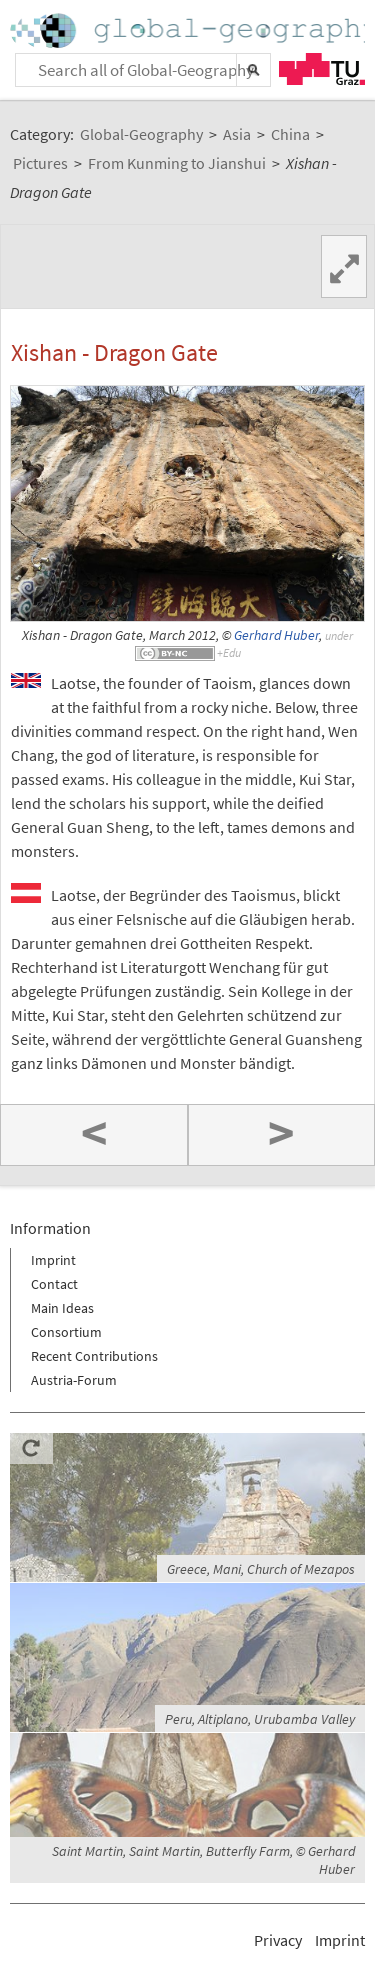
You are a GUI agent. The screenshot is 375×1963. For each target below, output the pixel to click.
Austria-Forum (74, 1380)
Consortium (66, 1332)
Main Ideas (62, 1308)
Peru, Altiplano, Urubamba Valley (260, 1719)
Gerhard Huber (276, 635)
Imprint (53, 1260)
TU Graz (322, 69)
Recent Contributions (94, 1356)
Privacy (278, 1940)
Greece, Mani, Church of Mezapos (261, 1569)
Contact (54, 1284)
